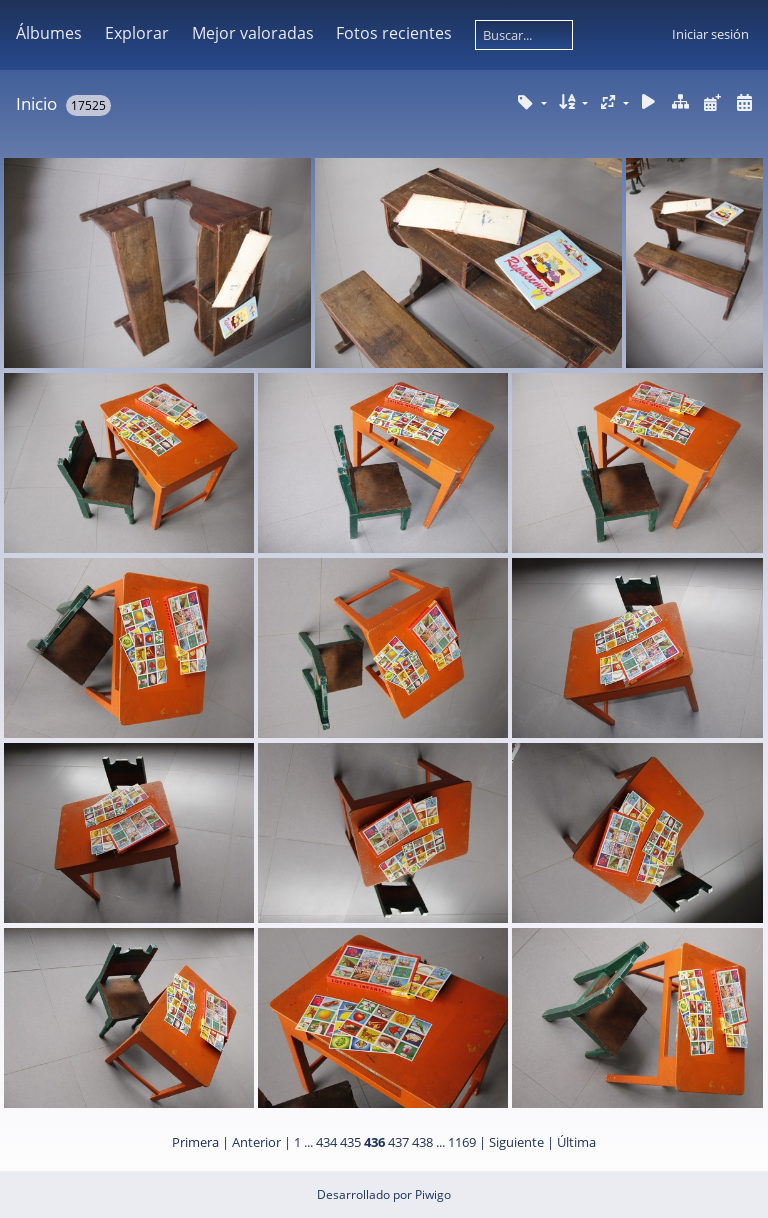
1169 (462, 1142)
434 (326, 1142)
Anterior (256, 1142)
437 (398, 1142)
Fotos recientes (394, 33)
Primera (195, 1142)
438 (422, 1142)
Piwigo (433, 1194)
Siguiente (516, 1142)
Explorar (137, 33)
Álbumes (49, 33)
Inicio (36, 103)
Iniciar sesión (710, 34)
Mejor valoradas (253, 33)
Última (576, 1142)
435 (350, 1142)
